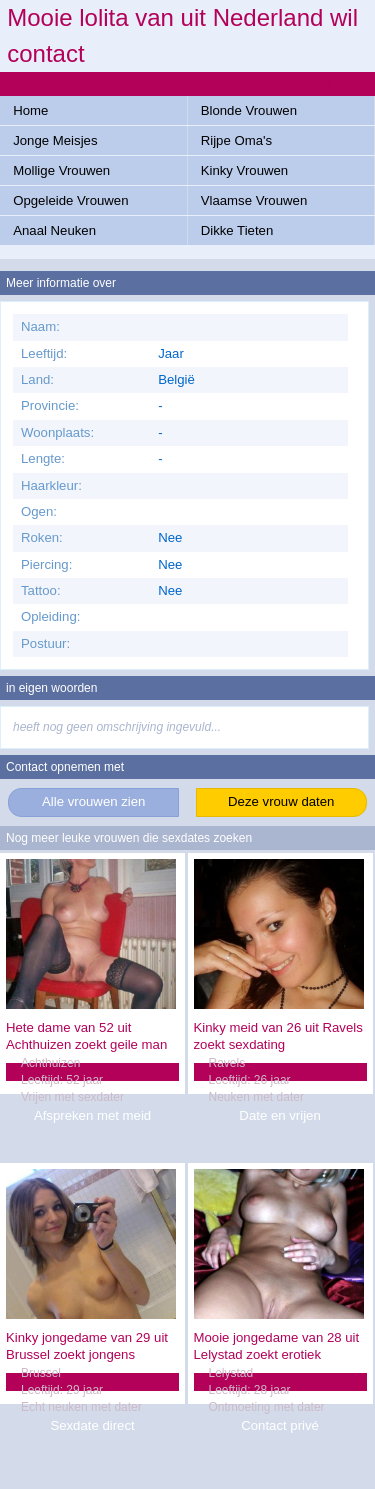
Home (30, 110)
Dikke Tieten (237, 230)
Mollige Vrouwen (61, 170)
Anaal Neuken (54, 230)
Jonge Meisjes (55, 140)
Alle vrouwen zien (93, 801)
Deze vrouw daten (281, 801)
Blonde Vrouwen (249, 110)
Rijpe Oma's (236, 140)
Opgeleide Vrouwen (70, 200)
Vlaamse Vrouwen (254, 200)
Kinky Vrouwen (244, 170)
